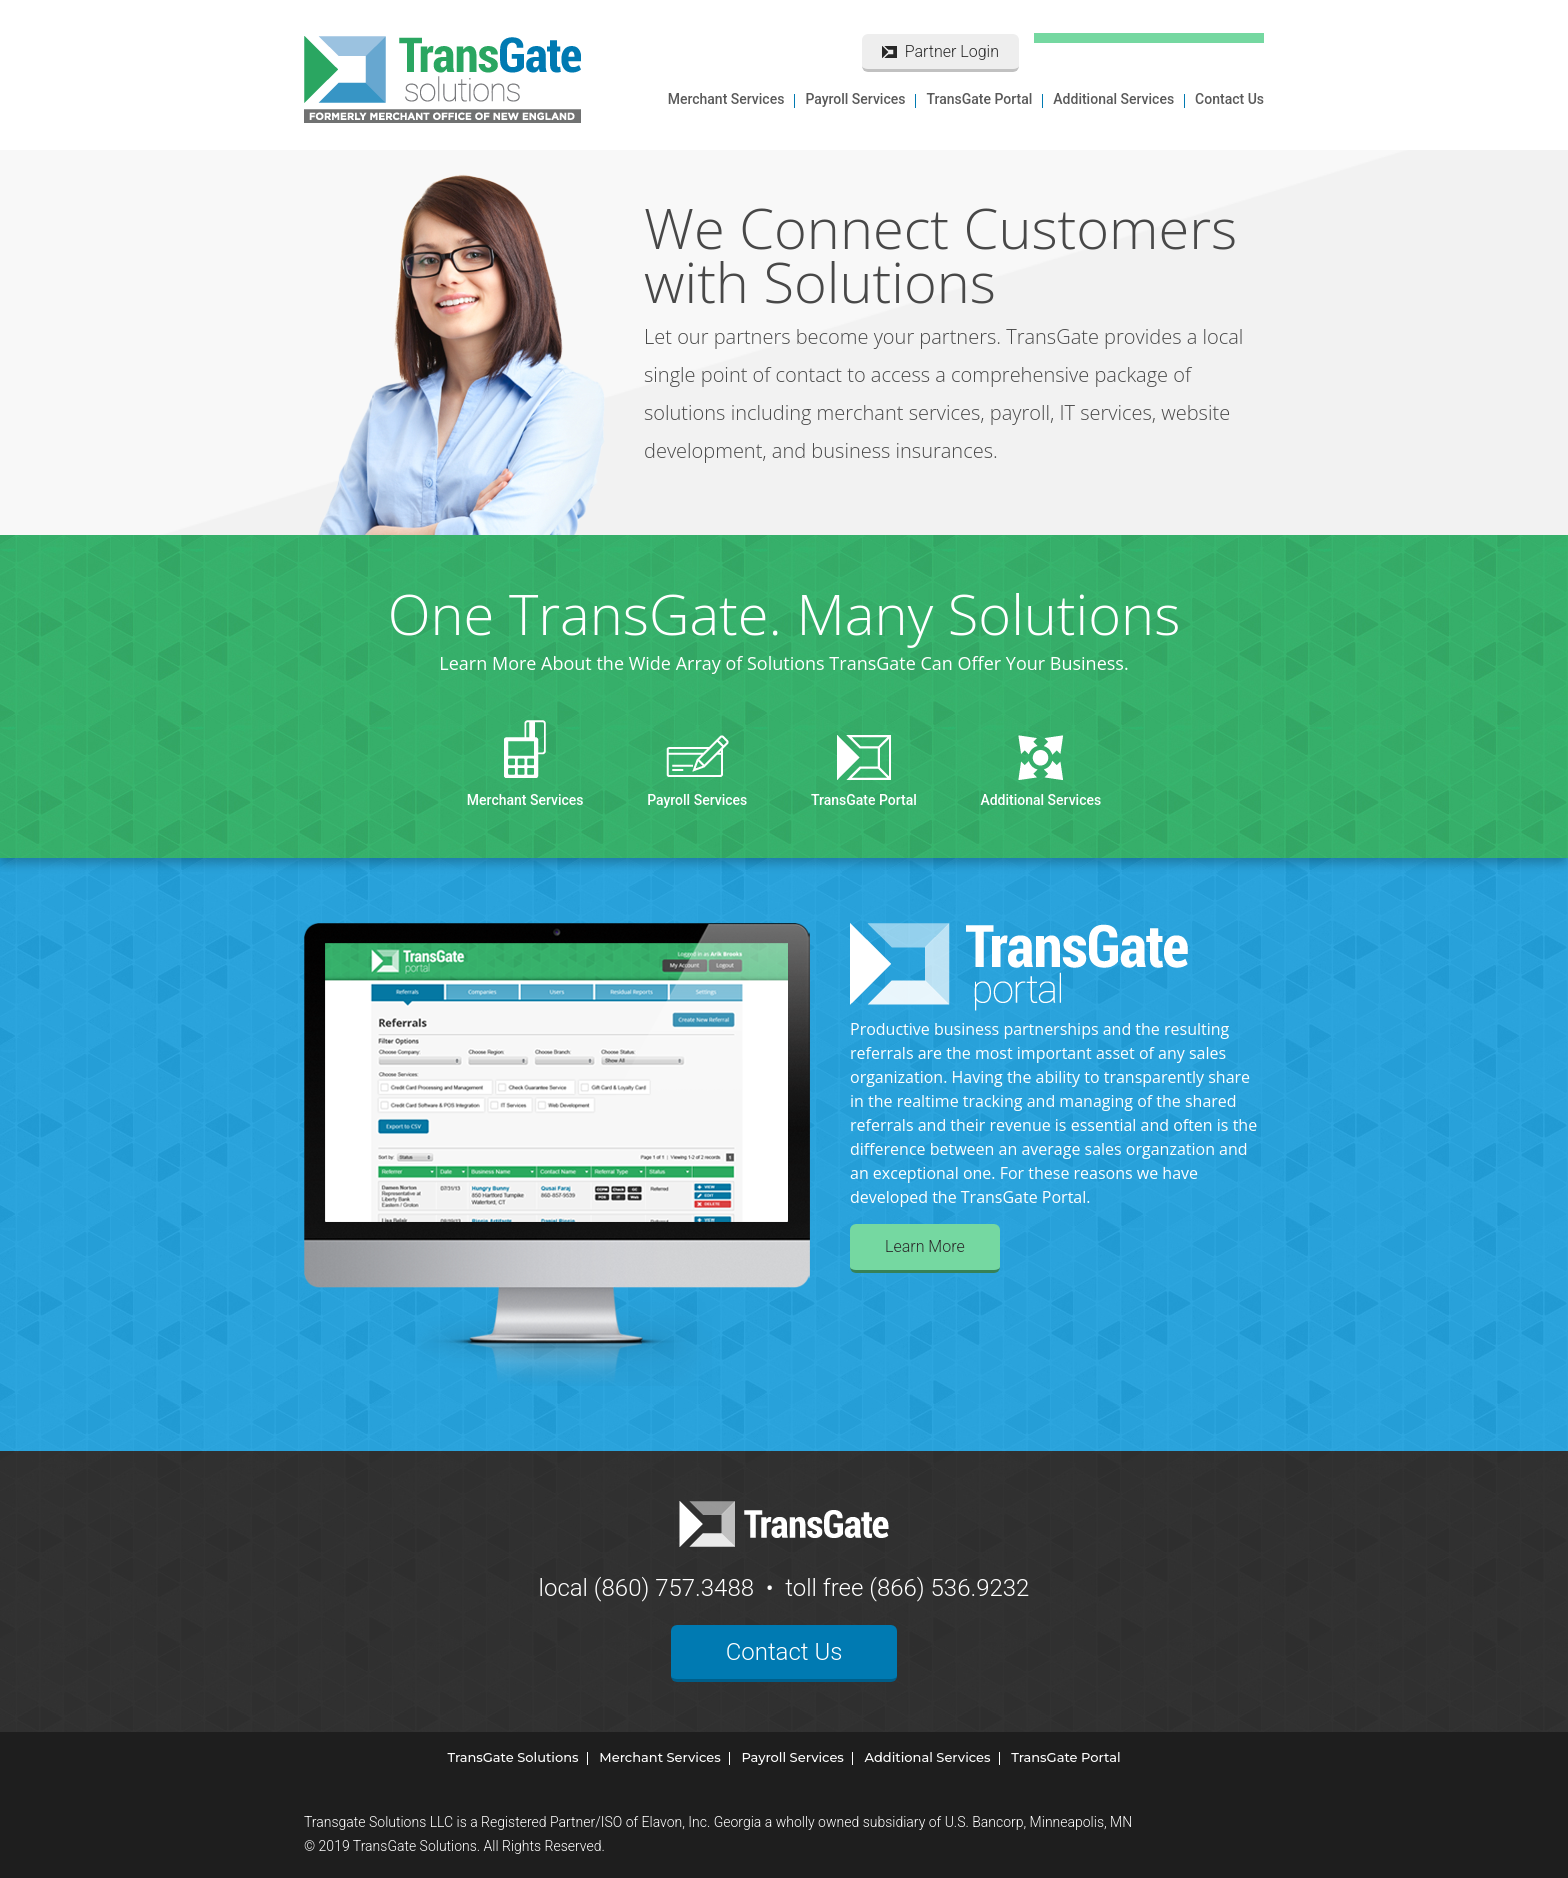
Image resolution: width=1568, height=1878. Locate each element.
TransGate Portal (979, 99)
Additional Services (1113, 99)
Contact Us (1229, 99)
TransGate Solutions (512, 1757)
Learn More (925, 1246)
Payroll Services (855, 99)
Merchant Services (726, 99)
